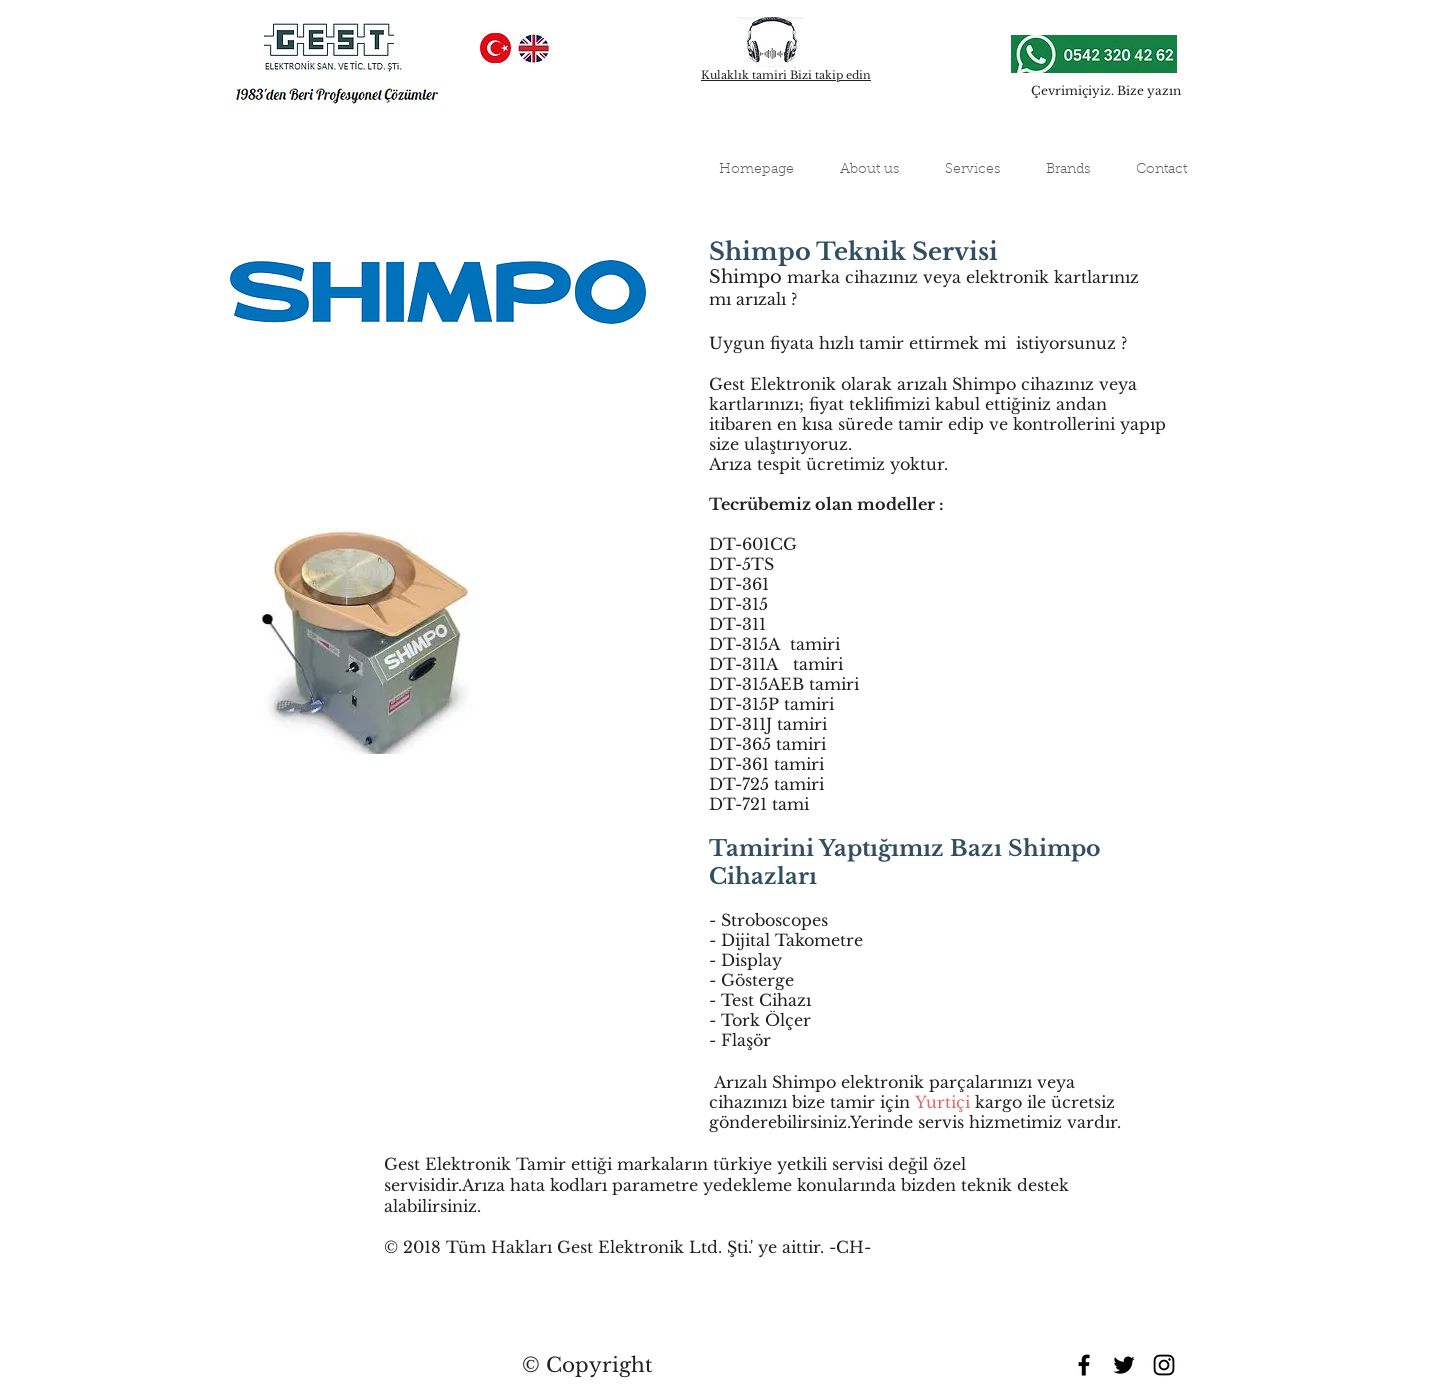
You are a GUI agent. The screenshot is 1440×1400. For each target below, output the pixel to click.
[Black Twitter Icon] (1124, 1365)
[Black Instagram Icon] (1164, 1365)
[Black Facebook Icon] (1084, 1365)
